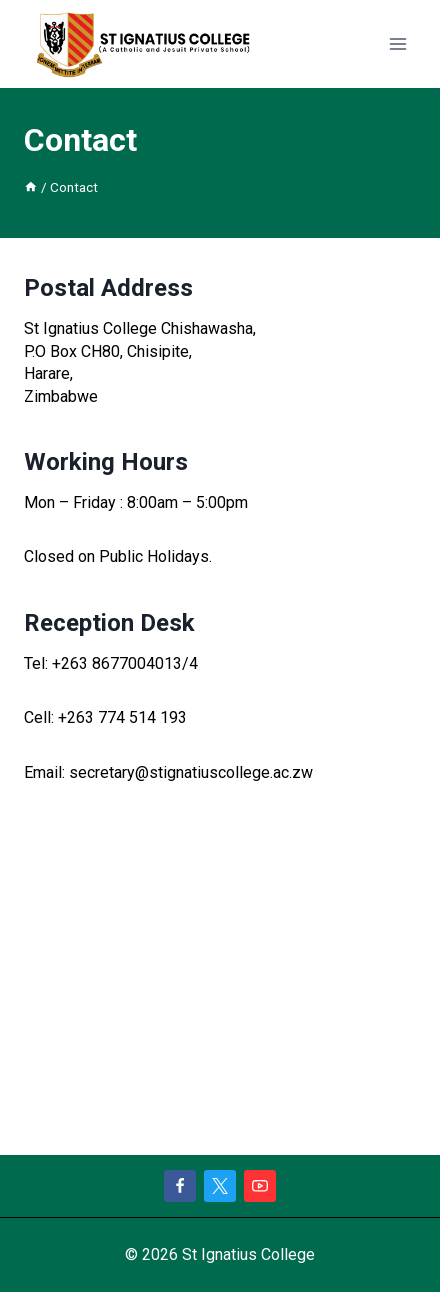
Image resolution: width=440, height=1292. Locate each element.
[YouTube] (260, 1186)
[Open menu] (397, 44)
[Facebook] (180, 1186)
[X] (220, 1186)
